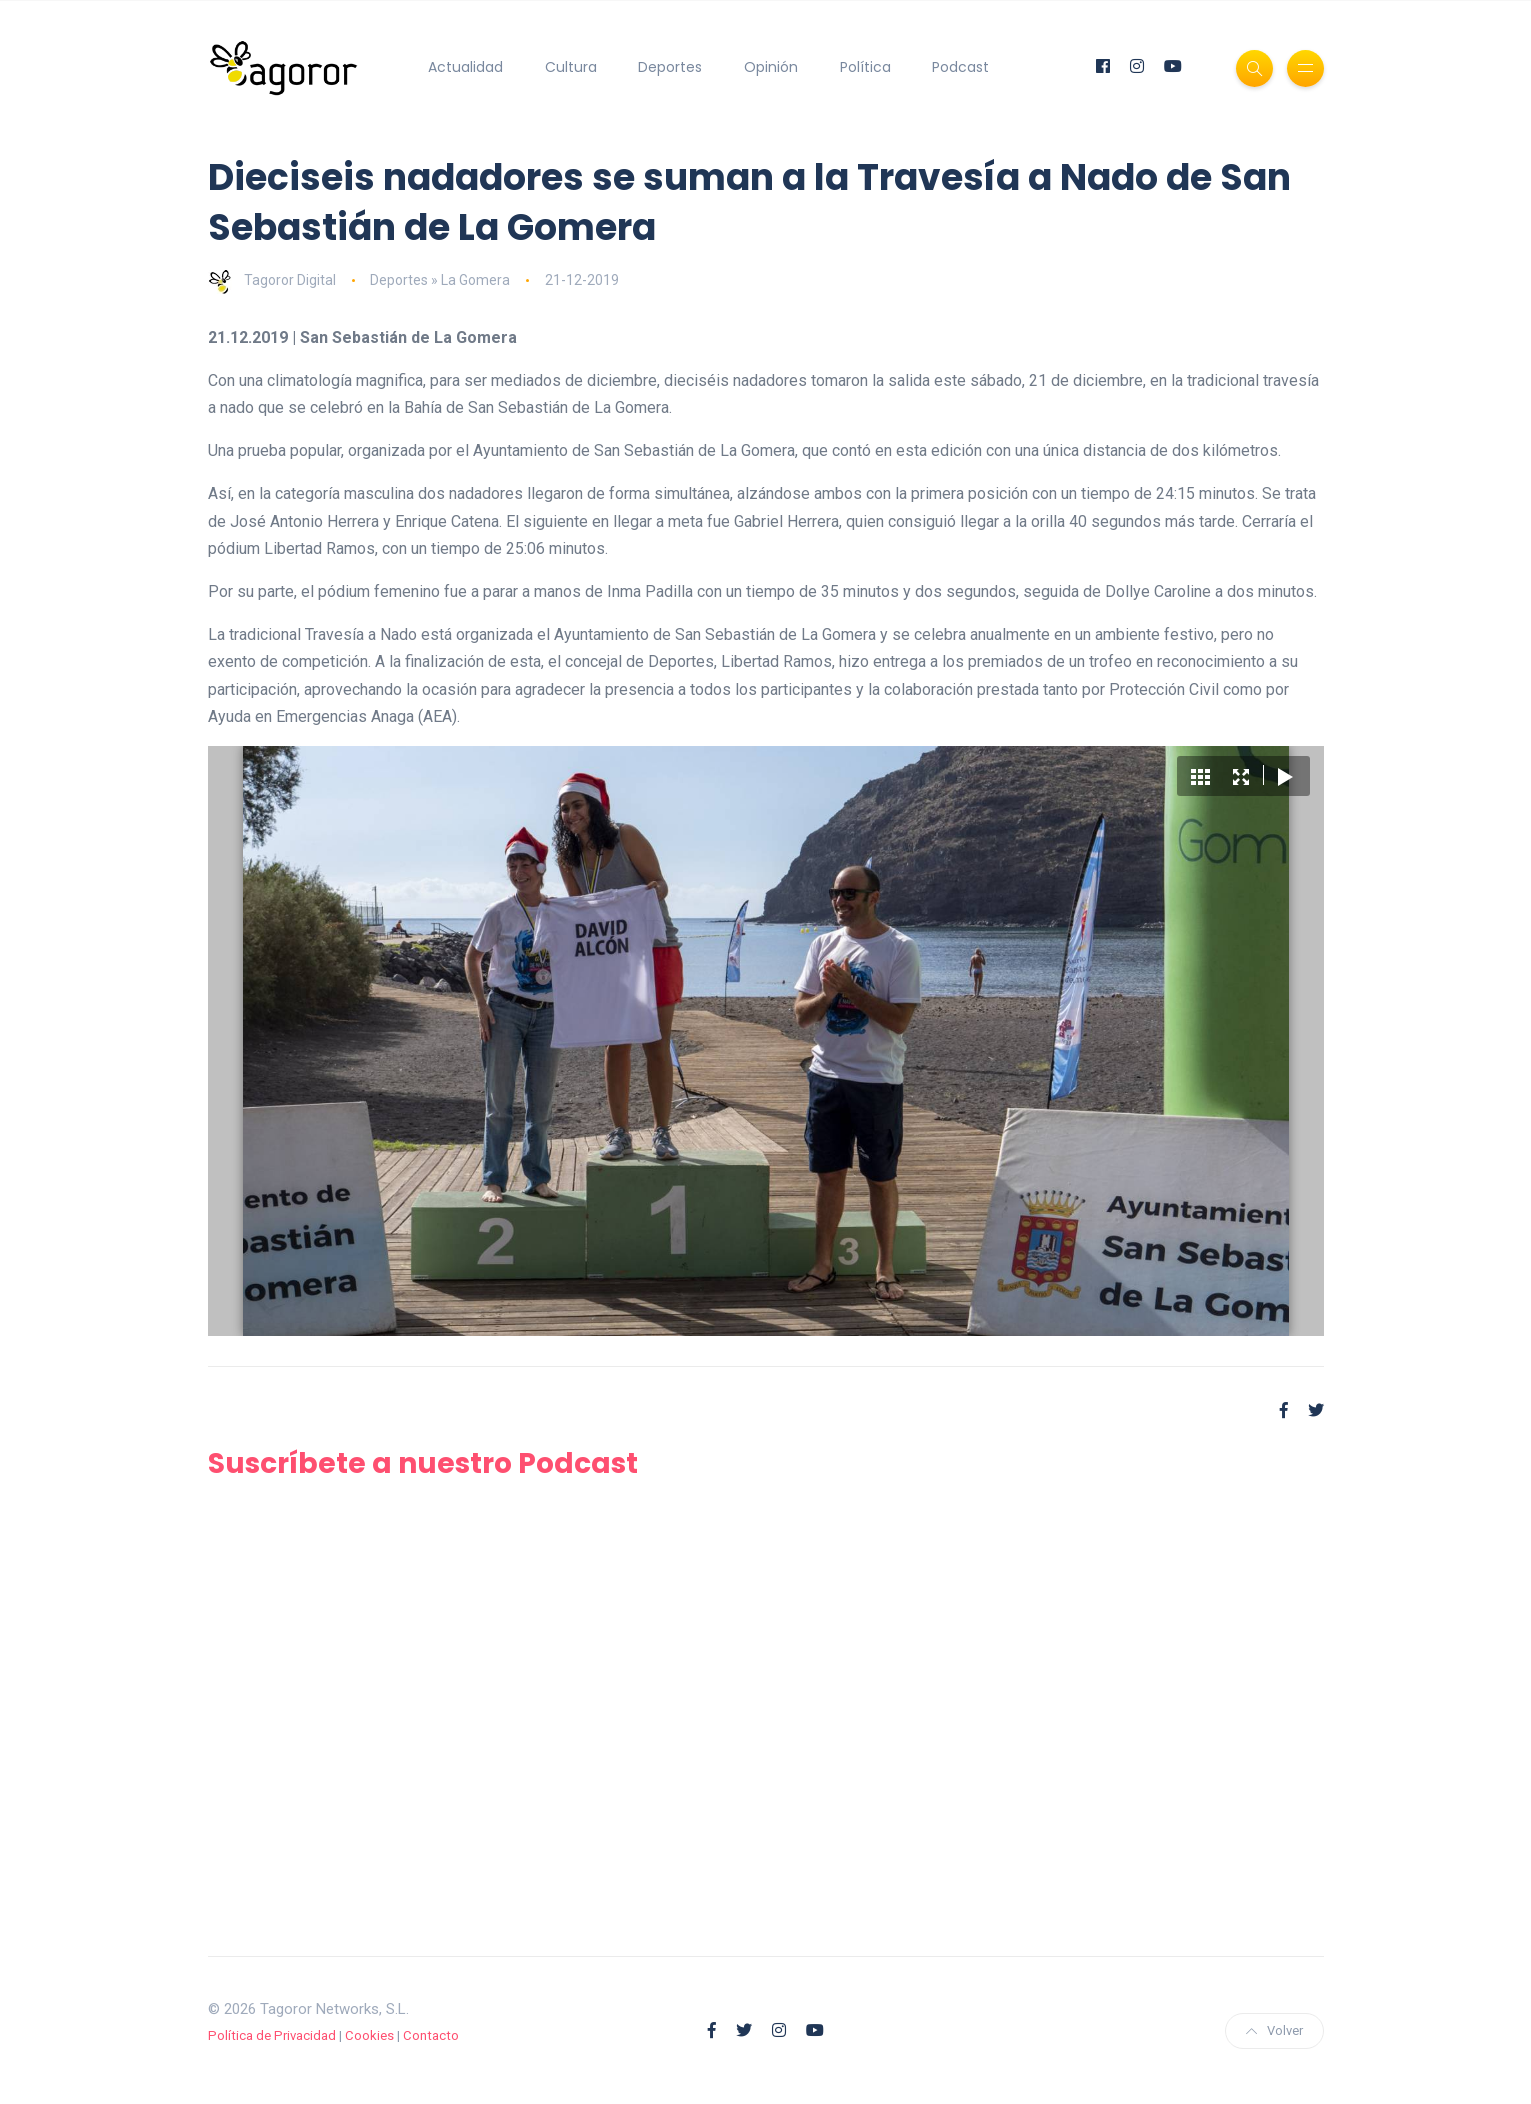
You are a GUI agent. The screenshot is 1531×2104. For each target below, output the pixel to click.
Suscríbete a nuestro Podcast (423, 1463)
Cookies (369, 2035)
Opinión (771, 67)
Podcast (960, 67)
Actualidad (465, 67)
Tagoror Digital (272, 280)
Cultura (571, 67)
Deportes (670, 67)
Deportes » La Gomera (440, 280)
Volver (1274, 2030)
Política (865, 67)
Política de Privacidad (272, 2035)
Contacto (431, 2035)
